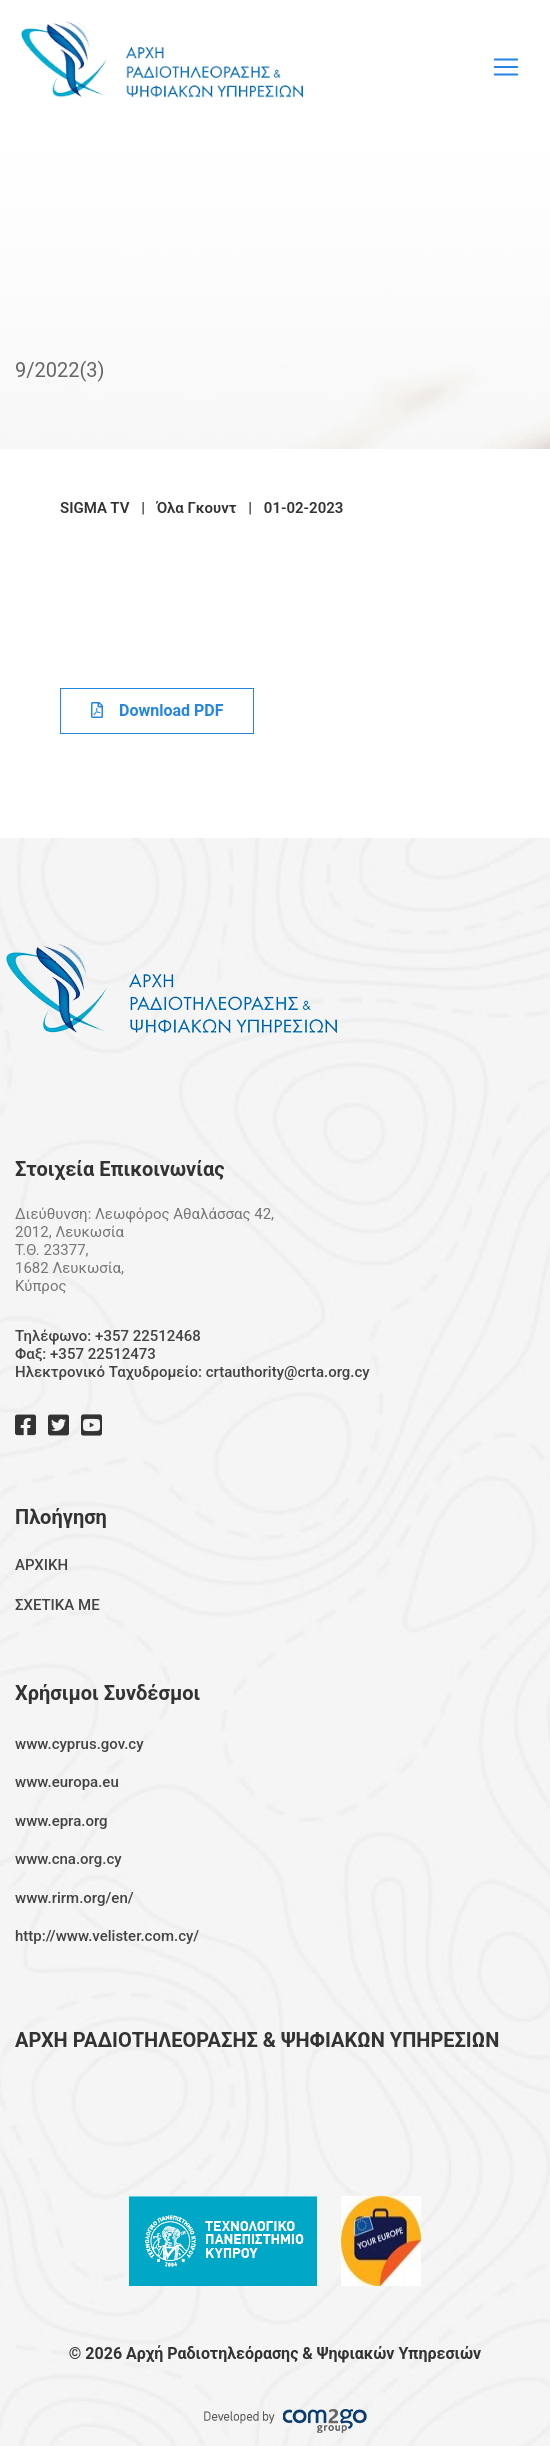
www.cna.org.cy (68, 1859)
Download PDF (157, 710)
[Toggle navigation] (506, 67)
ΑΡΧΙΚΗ (41, 1565)
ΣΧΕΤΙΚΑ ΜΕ (57, 1605)
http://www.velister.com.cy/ (107, 1936)
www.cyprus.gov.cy (79, 1744)
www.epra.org (61, 1821)
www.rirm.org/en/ (74, 1898)
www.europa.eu (67, 1782)
